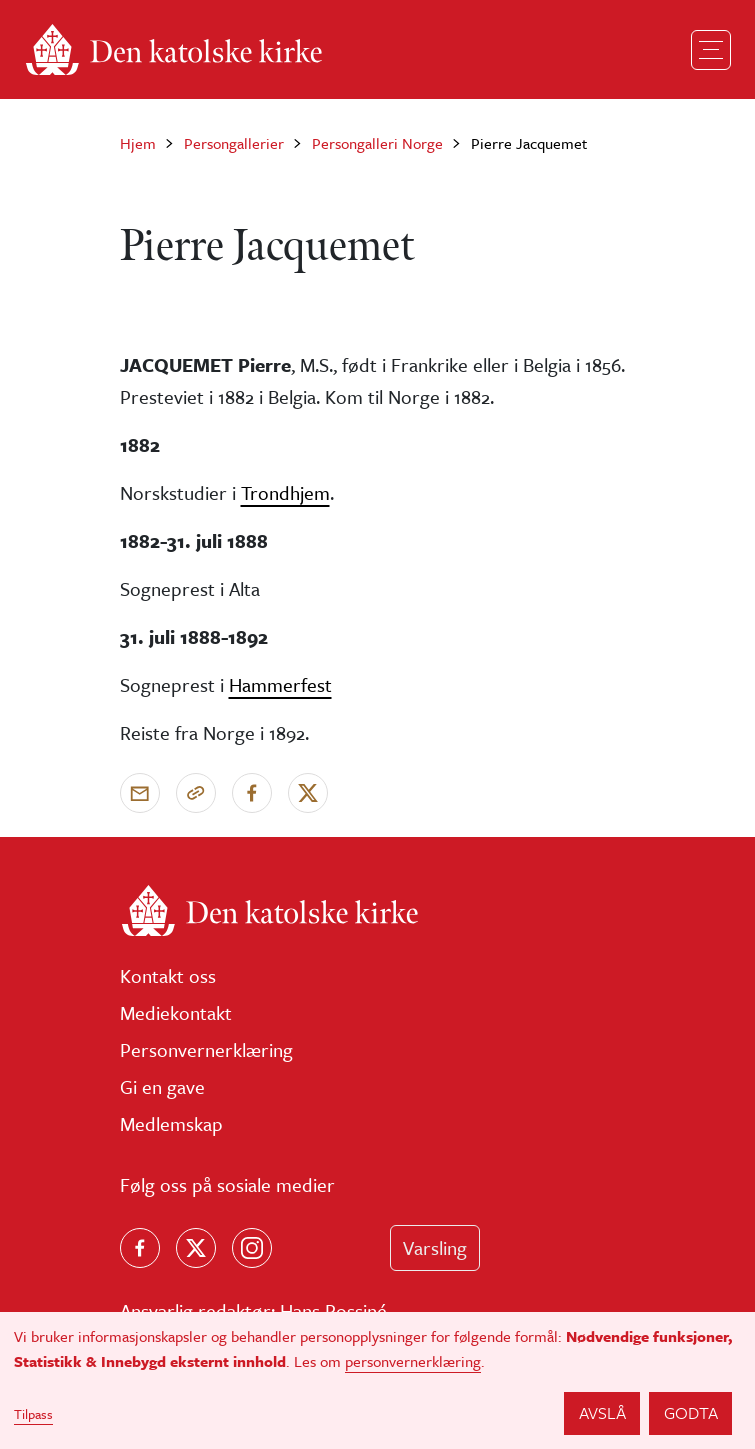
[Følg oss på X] (196, 1248)
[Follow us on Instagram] (252, 1248)
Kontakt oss (168, 975)
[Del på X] (308, 793)
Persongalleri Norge (377, 143)
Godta (691, 1412)
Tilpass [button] (33, 1414)
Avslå (602, 1412)
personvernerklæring (413, 1361)
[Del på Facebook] (252, 793)
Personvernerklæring (206, 1049)
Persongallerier (234, 143)
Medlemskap (171, 1123)
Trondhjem (285, 492)
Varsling (435, 1247)
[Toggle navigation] (711, 50)
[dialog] (377, 1380)
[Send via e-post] (140, 793)
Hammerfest (280, 684)
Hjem (138, 143)
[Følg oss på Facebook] (140, 1248)
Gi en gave (162, 1086)
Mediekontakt (176, 1012)
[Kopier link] (196, 793)
